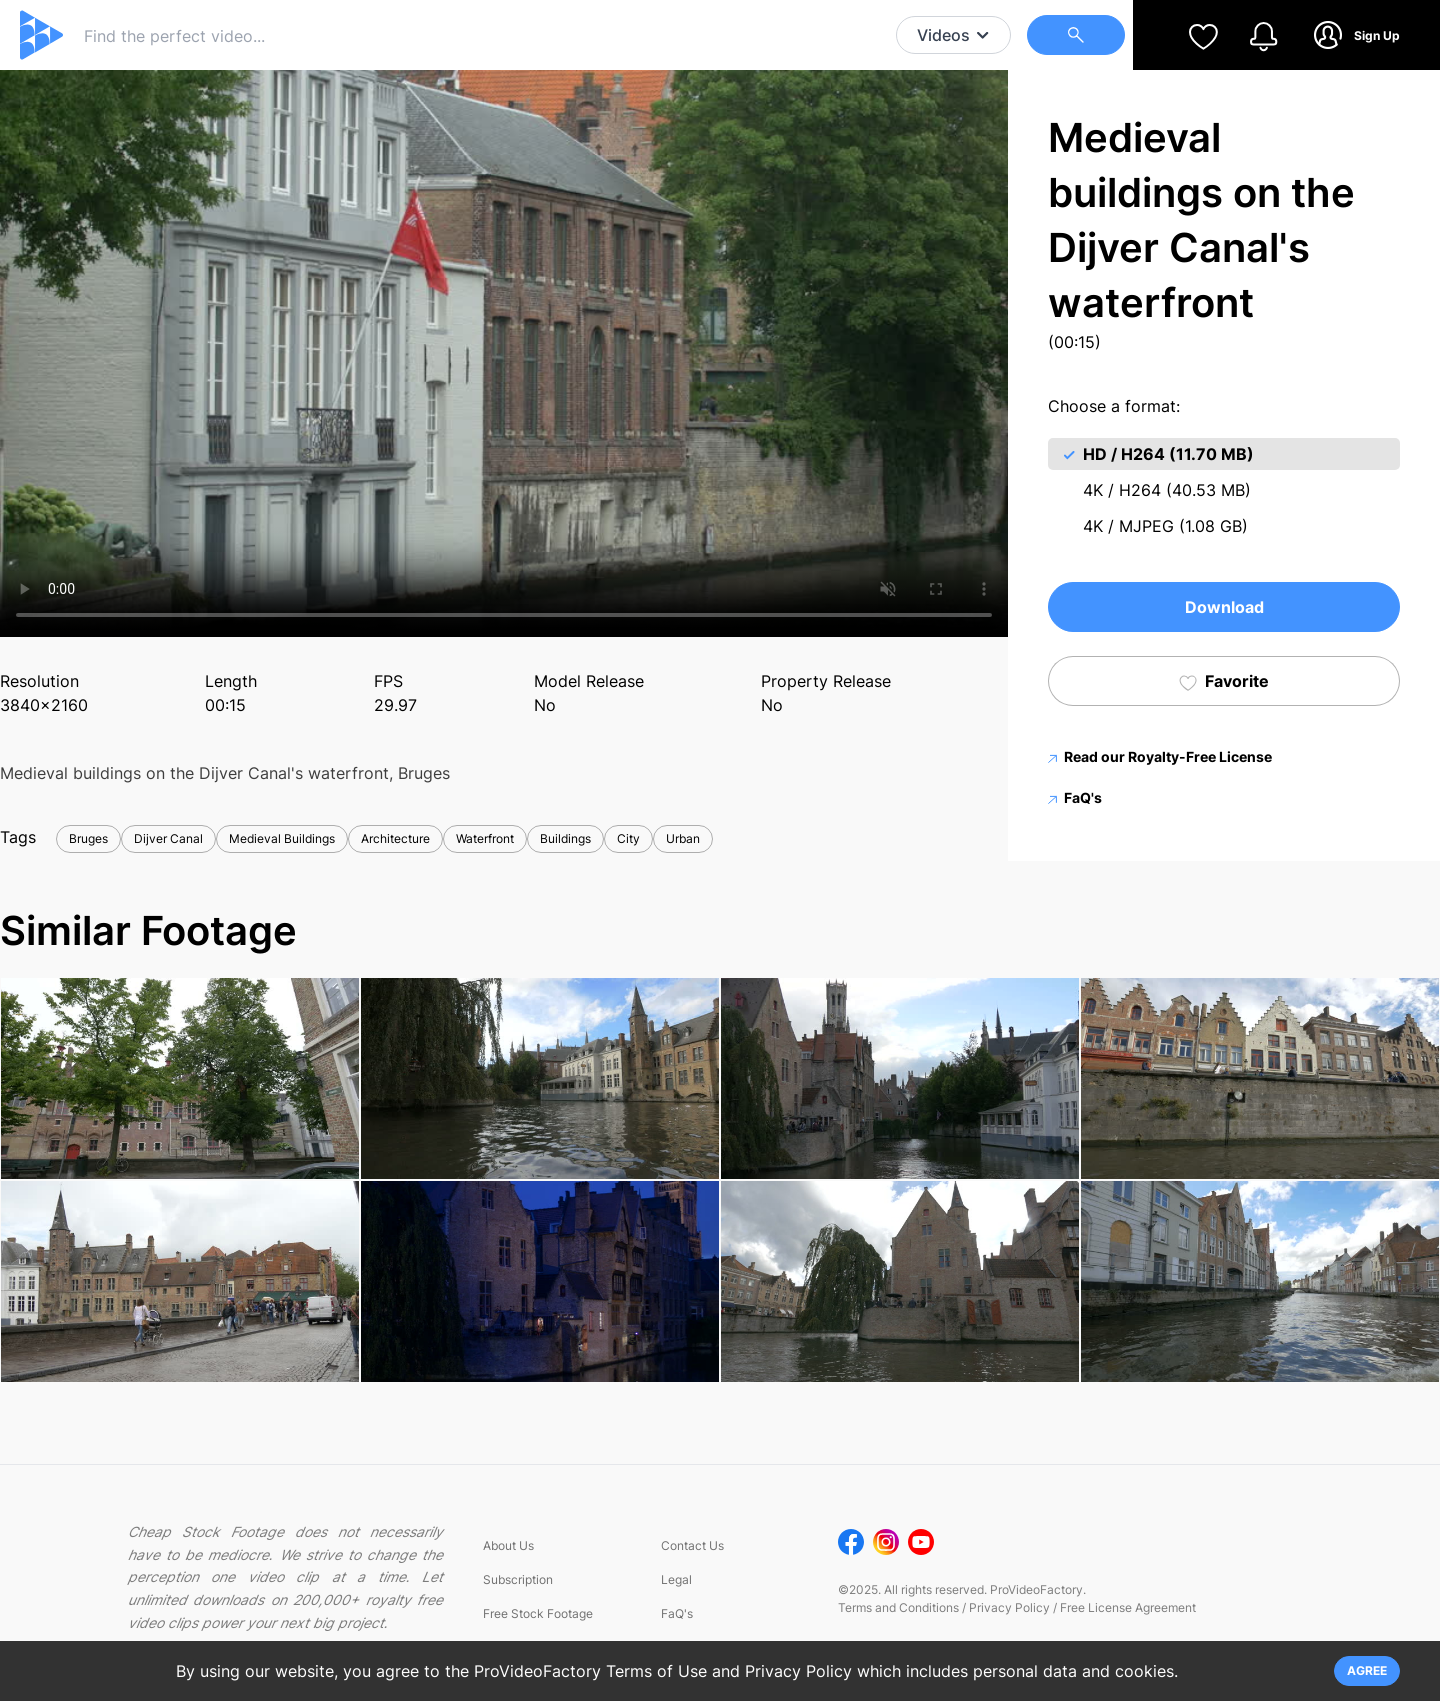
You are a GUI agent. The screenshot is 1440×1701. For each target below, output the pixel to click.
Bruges (88, 838)
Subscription (518, 1579)
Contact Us (692, 1545)
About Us (508, 1545)
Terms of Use (656, 1671)
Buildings (565, 838)
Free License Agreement (1128, 1607)
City (628, 838)
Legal (676, 1579)
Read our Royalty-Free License (1160, 756)
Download (1224, 607)
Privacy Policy (1009, 1607)
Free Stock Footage (538, 1613)
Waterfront (485, 838)
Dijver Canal (168, 838)
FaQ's (1075, 797)
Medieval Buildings (282, 838)
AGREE (1367, 1670)
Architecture (395, 838)
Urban (683, 838)
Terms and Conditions (898, 1607)
